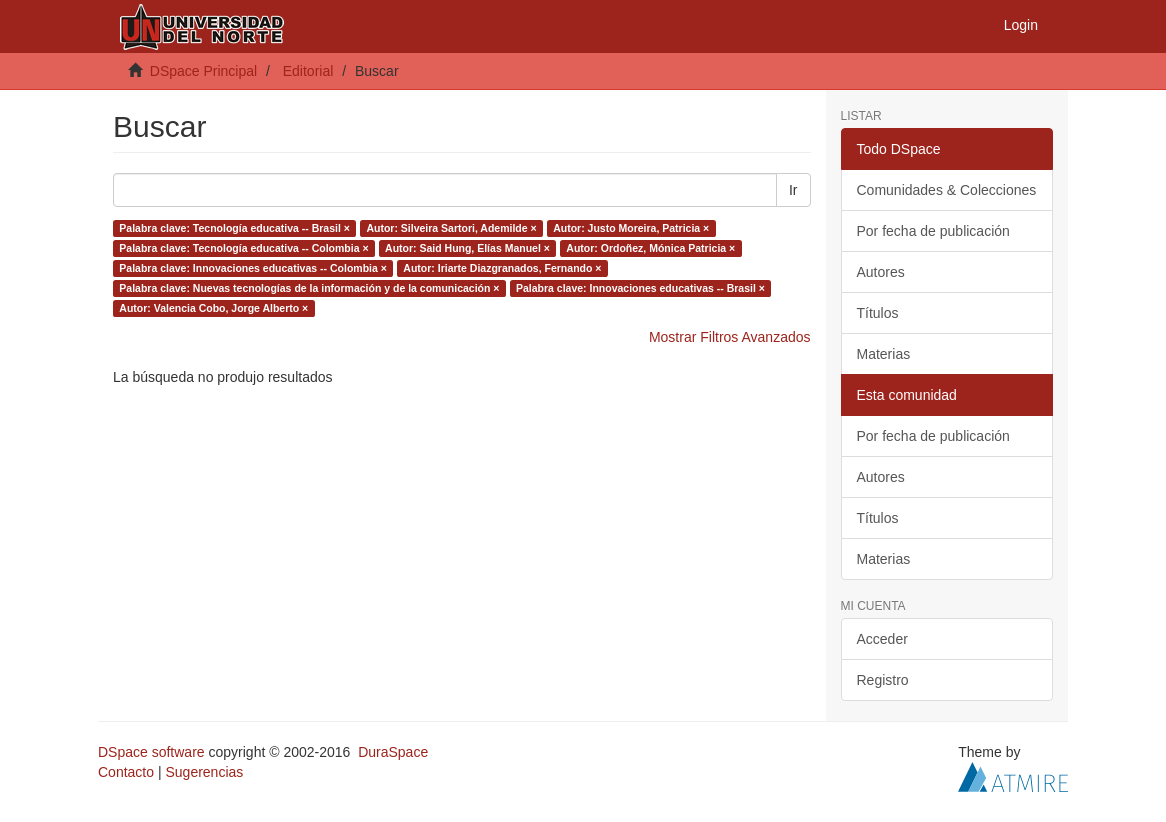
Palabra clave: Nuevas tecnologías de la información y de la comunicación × (309, 288)
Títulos (878, 313)
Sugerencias (204, 772)
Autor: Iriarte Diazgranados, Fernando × (502, 268)
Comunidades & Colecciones (947, 190)
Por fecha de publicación (933, 231)
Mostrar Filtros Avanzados (730, 337)
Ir (793, 190)
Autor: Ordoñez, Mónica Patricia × (650, 248)
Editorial (308, 71)
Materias (884, 354)
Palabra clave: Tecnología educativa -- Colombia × (243, 248)
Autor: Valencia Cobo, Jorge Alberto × (213, 308)
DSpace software (151, 752)
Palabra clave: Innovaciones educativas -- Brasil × (640, 288)
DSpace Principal (203, 71)
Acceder (882, 639)
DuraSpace (393, 752)
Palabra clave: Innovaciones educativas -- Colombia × (253, 268)
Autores (881, 272)
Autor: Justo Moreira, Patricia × (631, 228)
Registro (883, 680)
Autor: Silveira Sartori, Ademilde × (451, 228)
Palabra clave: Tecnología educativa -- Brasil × (234, 228)
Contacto (126, 772)
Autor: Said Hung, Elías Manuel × (467, 248)
